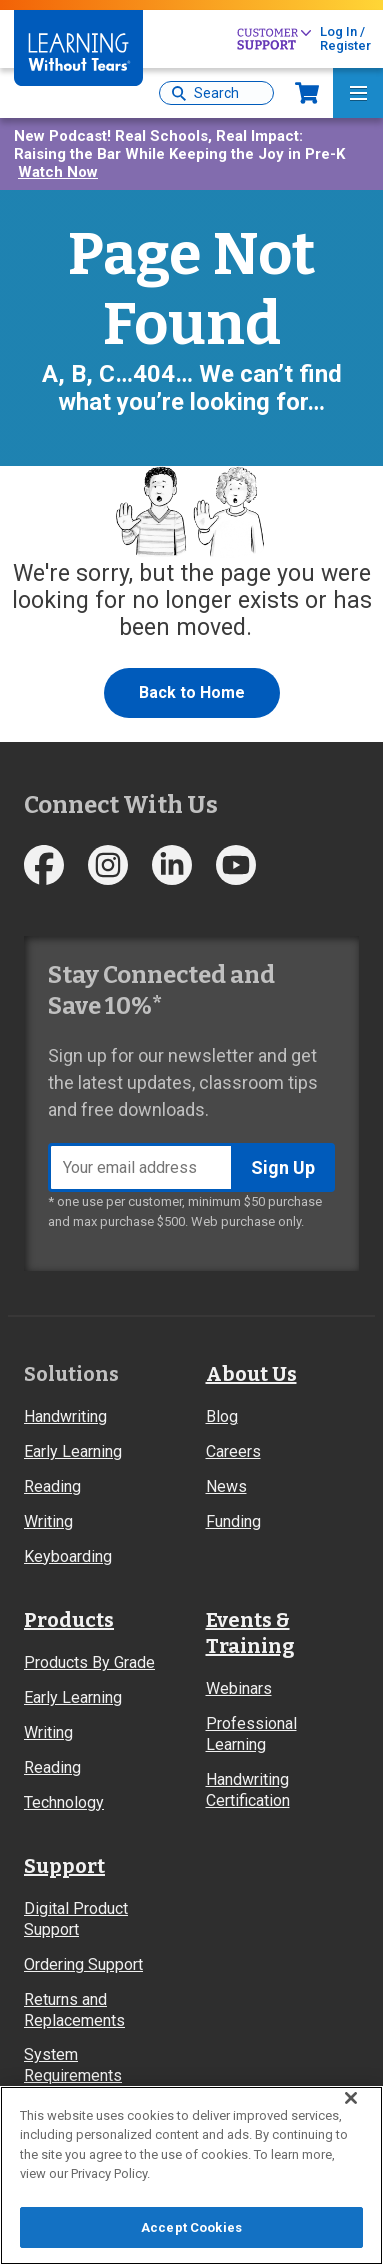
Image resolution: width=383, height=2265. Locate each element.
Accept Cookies (191, 2236)
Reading (52, 1486)
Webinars (239, 1688)
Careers (233, 1451)
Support (64, 1866)
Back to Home (192, 692)
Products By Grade (89, 1662)
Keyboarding (68, 1556)
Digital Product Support (76, 1919)
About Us (251, 1374)
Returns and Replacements (74, 2010)
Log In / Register (345, 38)
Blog (222, 1416)
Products (69, 1620)
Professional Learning (251, 1734)
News (226, 1486)
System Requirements (73, 2065)
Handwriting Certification (248, 1790)
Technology (64, 1802)
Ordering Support (83, 1964)
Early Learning (73, 1451)
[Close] (351, 2106)
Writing (48, 1521)
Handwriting (65, 1416)
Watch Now (58, 172)
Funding (233, 1521)
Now (307, 93)
